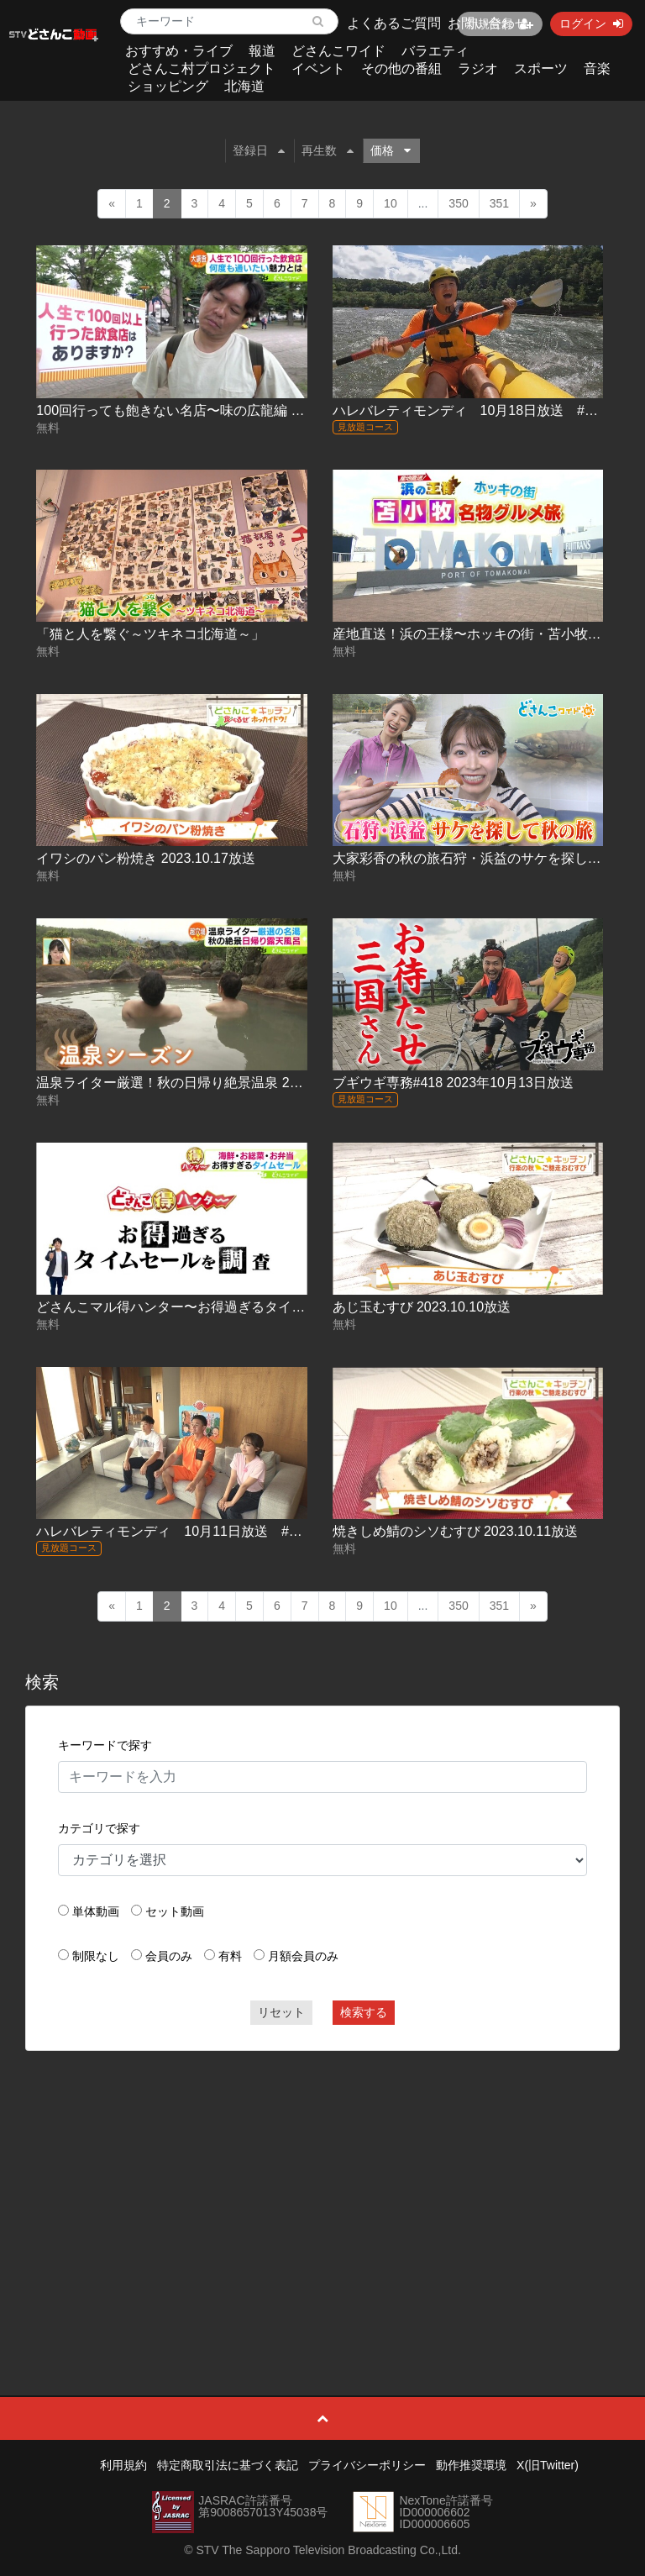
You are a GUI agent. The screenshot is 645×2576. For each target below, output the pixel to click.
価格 (390, 150)
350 (458, 203)
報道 (262, 51)
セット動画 (174, 1911)
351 (499, 203)
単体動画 (95, 1911)
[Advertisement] (323, 2185)
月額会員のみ (303, 1956)
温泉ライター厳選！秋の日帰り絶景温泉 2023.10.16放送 (206, 1082)
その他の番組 (401, 68)
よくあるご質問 (394, 23)
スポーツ (541, 68)
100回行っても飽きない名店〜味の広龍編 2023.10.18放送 (210, 410)
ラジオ (478, 68)
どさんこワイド (338, 51)
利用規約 (123, 2465)
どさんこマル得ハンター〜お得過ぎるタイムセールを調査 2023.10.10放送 (260, 1307)
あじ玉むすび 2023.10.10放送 (422, 1307)
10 (390, 203)
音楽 (597, 68)
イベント (318, 68)
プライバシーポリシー (367, 2465)
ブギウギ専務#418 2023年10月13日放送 (453, 1082)
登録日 (259, 150)
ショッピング (168, 86)
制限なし (95, 1956)
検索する (363, 2012)
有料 (230, 1956)
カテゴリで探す (99, 1828)
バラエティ (435, 51)
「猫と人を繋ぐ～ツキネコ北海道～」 (150, 634)
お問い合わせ (488, 23)
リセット (281, 2012)
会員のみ (168, 1956)
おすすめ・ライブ (179, 51)
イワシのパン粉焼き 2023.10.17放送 (145, 858)
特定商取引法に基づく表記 (227, 2465)
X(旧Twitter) (548, 2465)
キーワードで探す (105, 1745)
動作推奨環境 (471, 2465)
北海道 (244, 86)
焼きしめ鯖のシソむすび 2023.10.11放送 (456, 1531)
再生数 (328, 150)
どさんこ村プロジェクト (201, 68)
